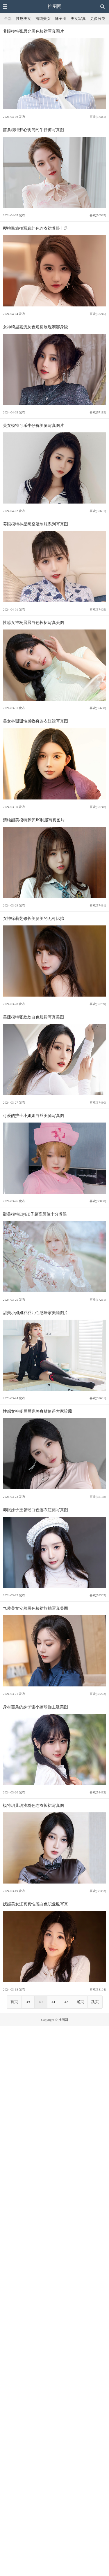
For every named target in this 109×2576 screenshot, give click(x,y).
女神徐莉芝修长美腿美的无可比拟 (33, 918)
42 (66, 2002)
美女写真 (78, 19)
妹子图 (60, 19)
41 (54, 2002)
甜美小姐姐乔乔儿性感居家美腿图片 (35, 1312)
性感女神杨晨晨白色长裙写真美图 (33, 622)
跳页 (95, 2002)
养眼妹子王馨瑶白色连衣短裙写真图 (35, 1509)
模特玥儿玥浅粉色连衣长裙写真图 (33, 1805)
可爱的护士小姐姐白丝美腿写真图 (33, 1115)
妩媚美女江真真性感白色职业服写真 (35, 1904)
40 (41, 2002)
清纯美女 (43, 19)
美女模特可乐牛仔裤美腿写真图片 (33, 425)
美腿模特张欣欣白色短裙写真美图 (33, 1017)
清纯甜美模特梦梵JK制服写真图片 (34, 820)
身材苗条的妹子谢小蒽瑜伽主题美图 (35, 1707)
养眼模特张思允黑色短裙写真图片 (33, 31)
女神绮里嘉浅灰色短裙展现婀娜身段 (35, 327)
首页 (14, 2002)
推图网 (55, 6)
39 (28, 2002)
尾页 (80, 2002)
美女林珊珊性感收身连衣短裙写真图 (35, 721)
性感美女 (23, 19)
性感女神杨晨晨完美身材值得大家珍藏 (37, 1411)
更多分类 (97, 19)
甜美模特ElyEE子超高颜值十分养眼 (35, 1214)
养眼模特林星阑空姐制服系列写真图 (35, 524)
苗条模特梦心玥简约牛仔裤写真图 (33, 129)
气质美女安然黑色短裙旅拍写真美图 (35, 1608)
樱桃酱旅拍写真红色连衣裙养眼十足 (35, 228)
